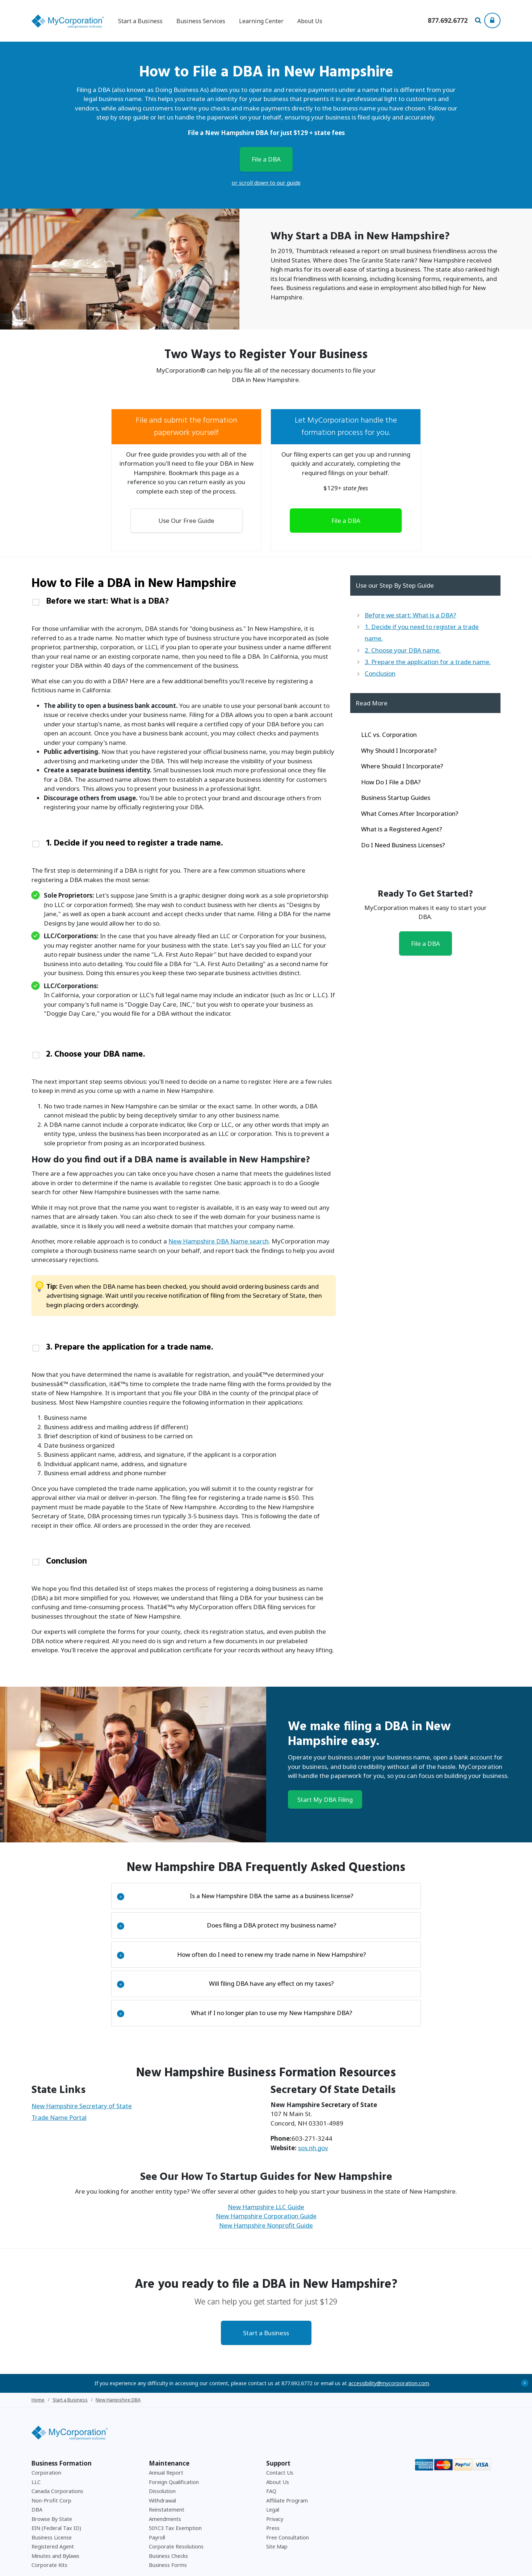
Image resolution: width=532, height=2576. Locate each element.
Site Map (277, 2483)
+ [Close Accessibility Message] (525, 2319)
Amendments (165, 2455)
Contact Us (279, 2409)
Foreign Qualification (174, 2418)
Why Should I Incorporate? (399, 750)
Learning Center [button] (261, 21)
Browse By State (52, 2455)
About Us (309, 21)
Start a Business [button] (140, 21)
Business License (52, 2473)
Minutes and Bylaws (55, 2492)
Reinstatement (166, 2446)
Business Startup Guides (395, 797)
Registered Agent (53, 2483)
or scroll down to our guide (266, 182)
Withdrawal (162, 2436)
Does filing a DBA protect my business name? (226, 1861)
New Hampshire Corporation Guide (266, 2152)
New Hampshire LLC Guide (266, 2143)
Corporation (46, 2409)
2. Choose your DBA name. (110, 1025)
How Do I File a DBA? (391, 782)
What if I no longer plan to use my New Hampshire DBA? (234, 1949)
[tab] (184, 603)
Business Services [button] (200, 21)
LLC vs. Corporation (389, 734)
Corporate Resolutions (176, 2483)
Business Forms (168, 2501)
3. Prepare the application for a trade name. (152, 1303)
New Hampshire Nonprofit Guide (266, 2161)
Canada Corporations (57, 2427)
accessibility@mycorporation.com (388, 2319)
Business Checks (168, 2492)
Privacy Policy (414, 2565)
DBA (37, 2446)
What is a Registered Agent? (401, 829)
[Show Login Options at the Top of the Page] (492, 20)
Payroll (157, 2473)
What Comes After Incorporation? (409, 813)
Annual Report (166, 2409)
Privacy (274, 2455)
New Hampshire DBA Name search (218, 1208)
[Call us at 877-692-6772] (447, 20)
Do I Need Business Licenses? (403, 845)
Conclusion (73, 1502)
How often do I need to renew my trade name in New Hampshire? (241, 1891)
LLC (36, 2418)
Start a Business (266, 2269)
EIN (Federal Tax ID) (56, 2464)
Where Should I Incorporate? (402, 766)
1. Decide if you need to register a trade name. (158, 830)
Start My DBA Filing (325, 1736)
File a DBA (266, 159)
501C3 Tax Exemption (175, 2464)
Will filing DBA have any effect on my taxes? (225, 1920)
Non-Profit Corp (51, 2436)
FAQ (271, 2427)
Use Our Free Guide (186, 520)
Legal (272, 2446)
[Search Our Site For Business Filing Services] (479, 21)
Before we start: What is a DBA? (123, 603)
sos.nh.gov (313, 2084)
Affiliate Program (287, 2436)
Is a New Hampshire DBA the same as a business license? (235, 1832)
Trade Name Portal (59, 2054)
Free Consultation (287, 2473)
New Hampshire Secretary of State (82, 2042)
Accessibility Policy (451, 2565)
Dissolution (162, 2427)
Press (273, 2464)
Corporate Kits (49, 2501)
